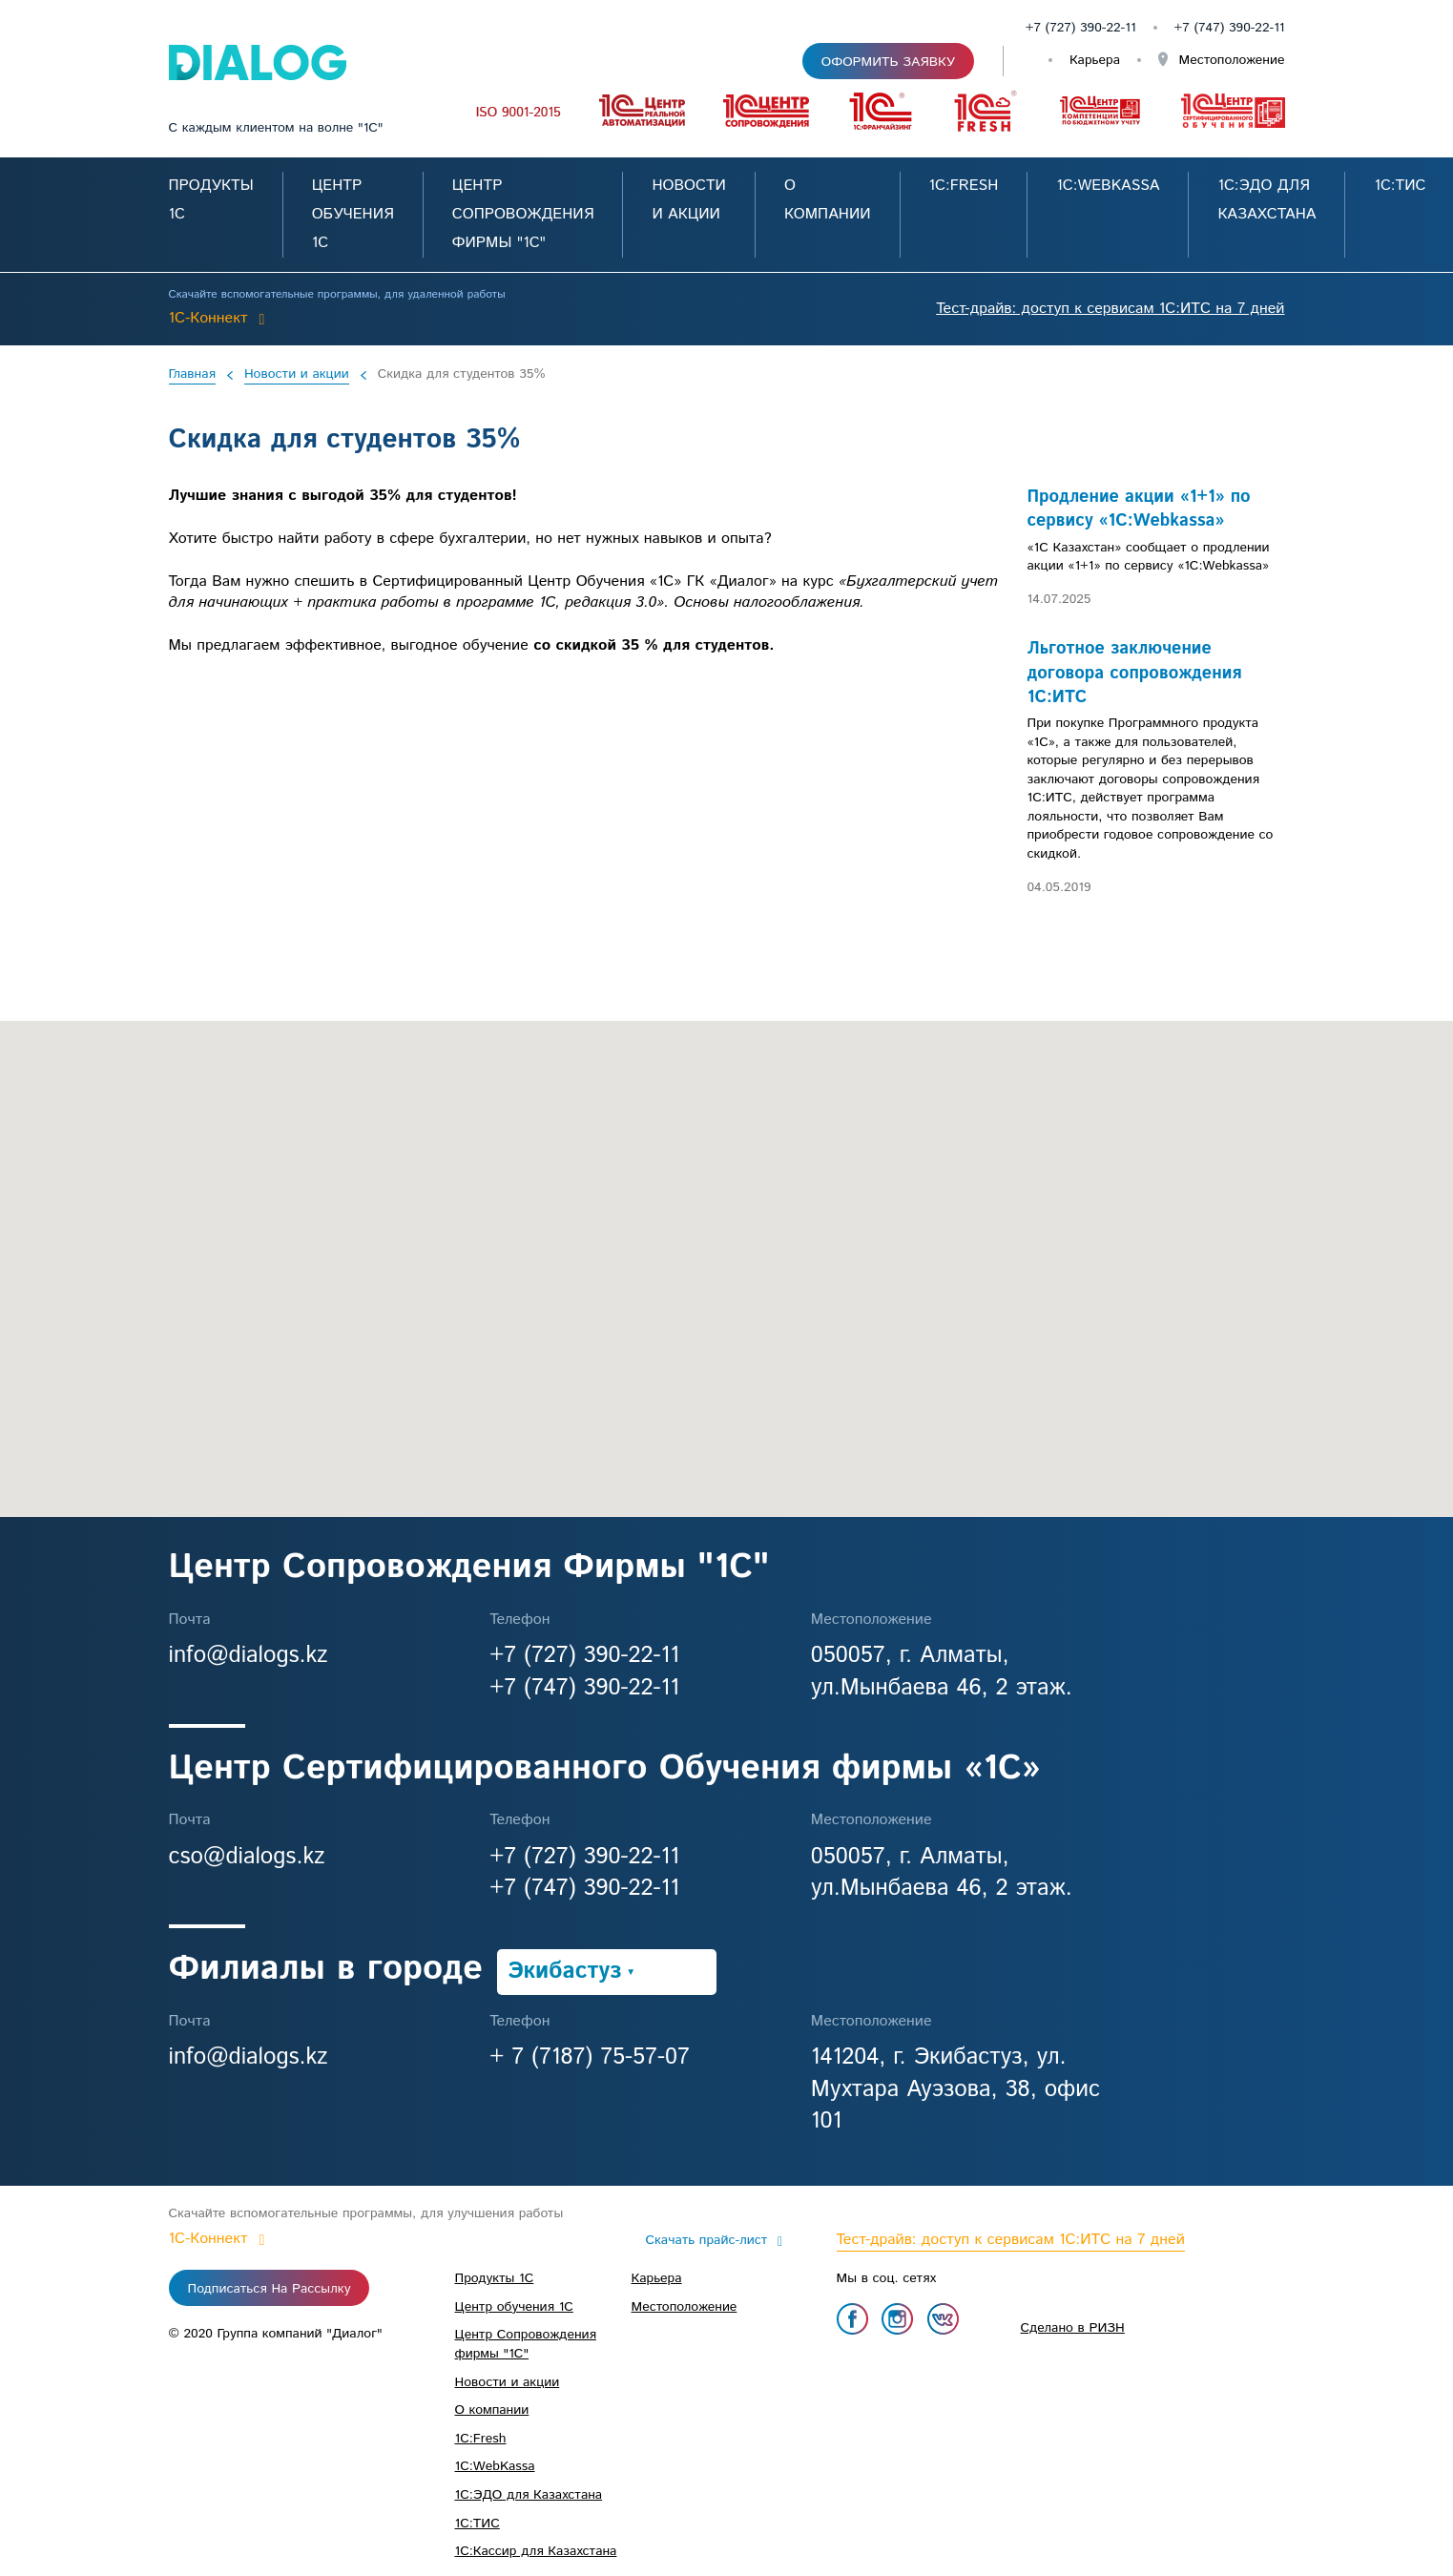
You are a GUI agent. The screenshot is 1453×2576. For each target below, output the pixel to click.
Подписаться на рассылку (269, 2288)
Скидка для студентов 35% (462, 375)
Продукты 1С (494, 2278)
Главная (192, 375)
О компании (492, 2410)
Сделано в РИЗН (1073, 2327)
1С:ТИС (1399, 186)
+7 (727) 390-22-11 (1081, 27)
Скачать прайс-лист (707, 2240)
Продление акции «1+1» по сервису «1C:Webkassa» (1139, 509)
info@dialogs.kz (248, 1655)
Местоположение (1229, 60)
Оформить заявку (888, 62)
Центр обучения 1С (353, 214)
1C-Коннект (208, 318)
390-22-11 (1257, 27)
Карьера (1094, 60)
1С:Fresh (964, 186)
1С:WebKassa (1107, 186)
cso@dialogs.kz (247, 1856)
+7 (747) (1201, 27)
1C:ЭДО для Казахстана (529, 2494)
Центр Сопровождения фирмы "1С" (523, 214)
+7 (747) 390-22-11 (584, 1688)
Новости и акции (296, 375)
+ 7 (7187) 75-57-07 (589, 2057)
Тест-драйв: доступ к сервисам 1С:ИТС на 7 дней (1110, 309)
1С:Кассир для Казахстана (536, 2551)
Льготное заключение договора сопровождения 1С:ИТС (1134, 673)
